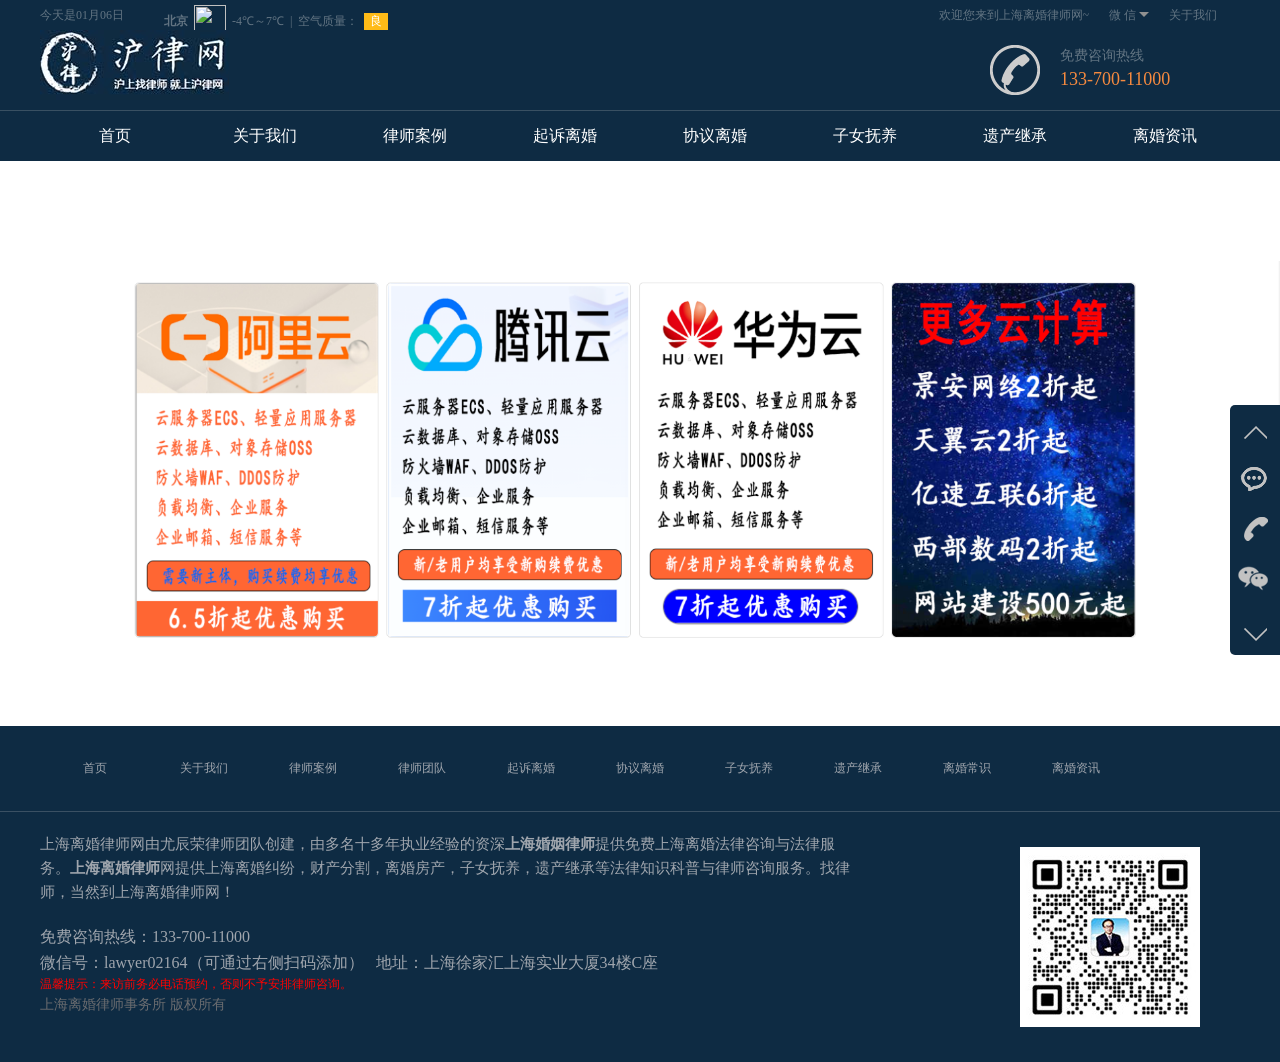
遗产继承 (1015, 135)
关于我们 (1193, 15)
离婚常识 (967, 768)
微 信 (1129, 15)
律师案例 (415, 135)
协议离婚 (715, 135)
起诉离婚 (565, 135)
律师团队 (422, 768)
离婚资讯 (1165, 135)
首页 (115, 135)
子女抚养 (865, 135)
